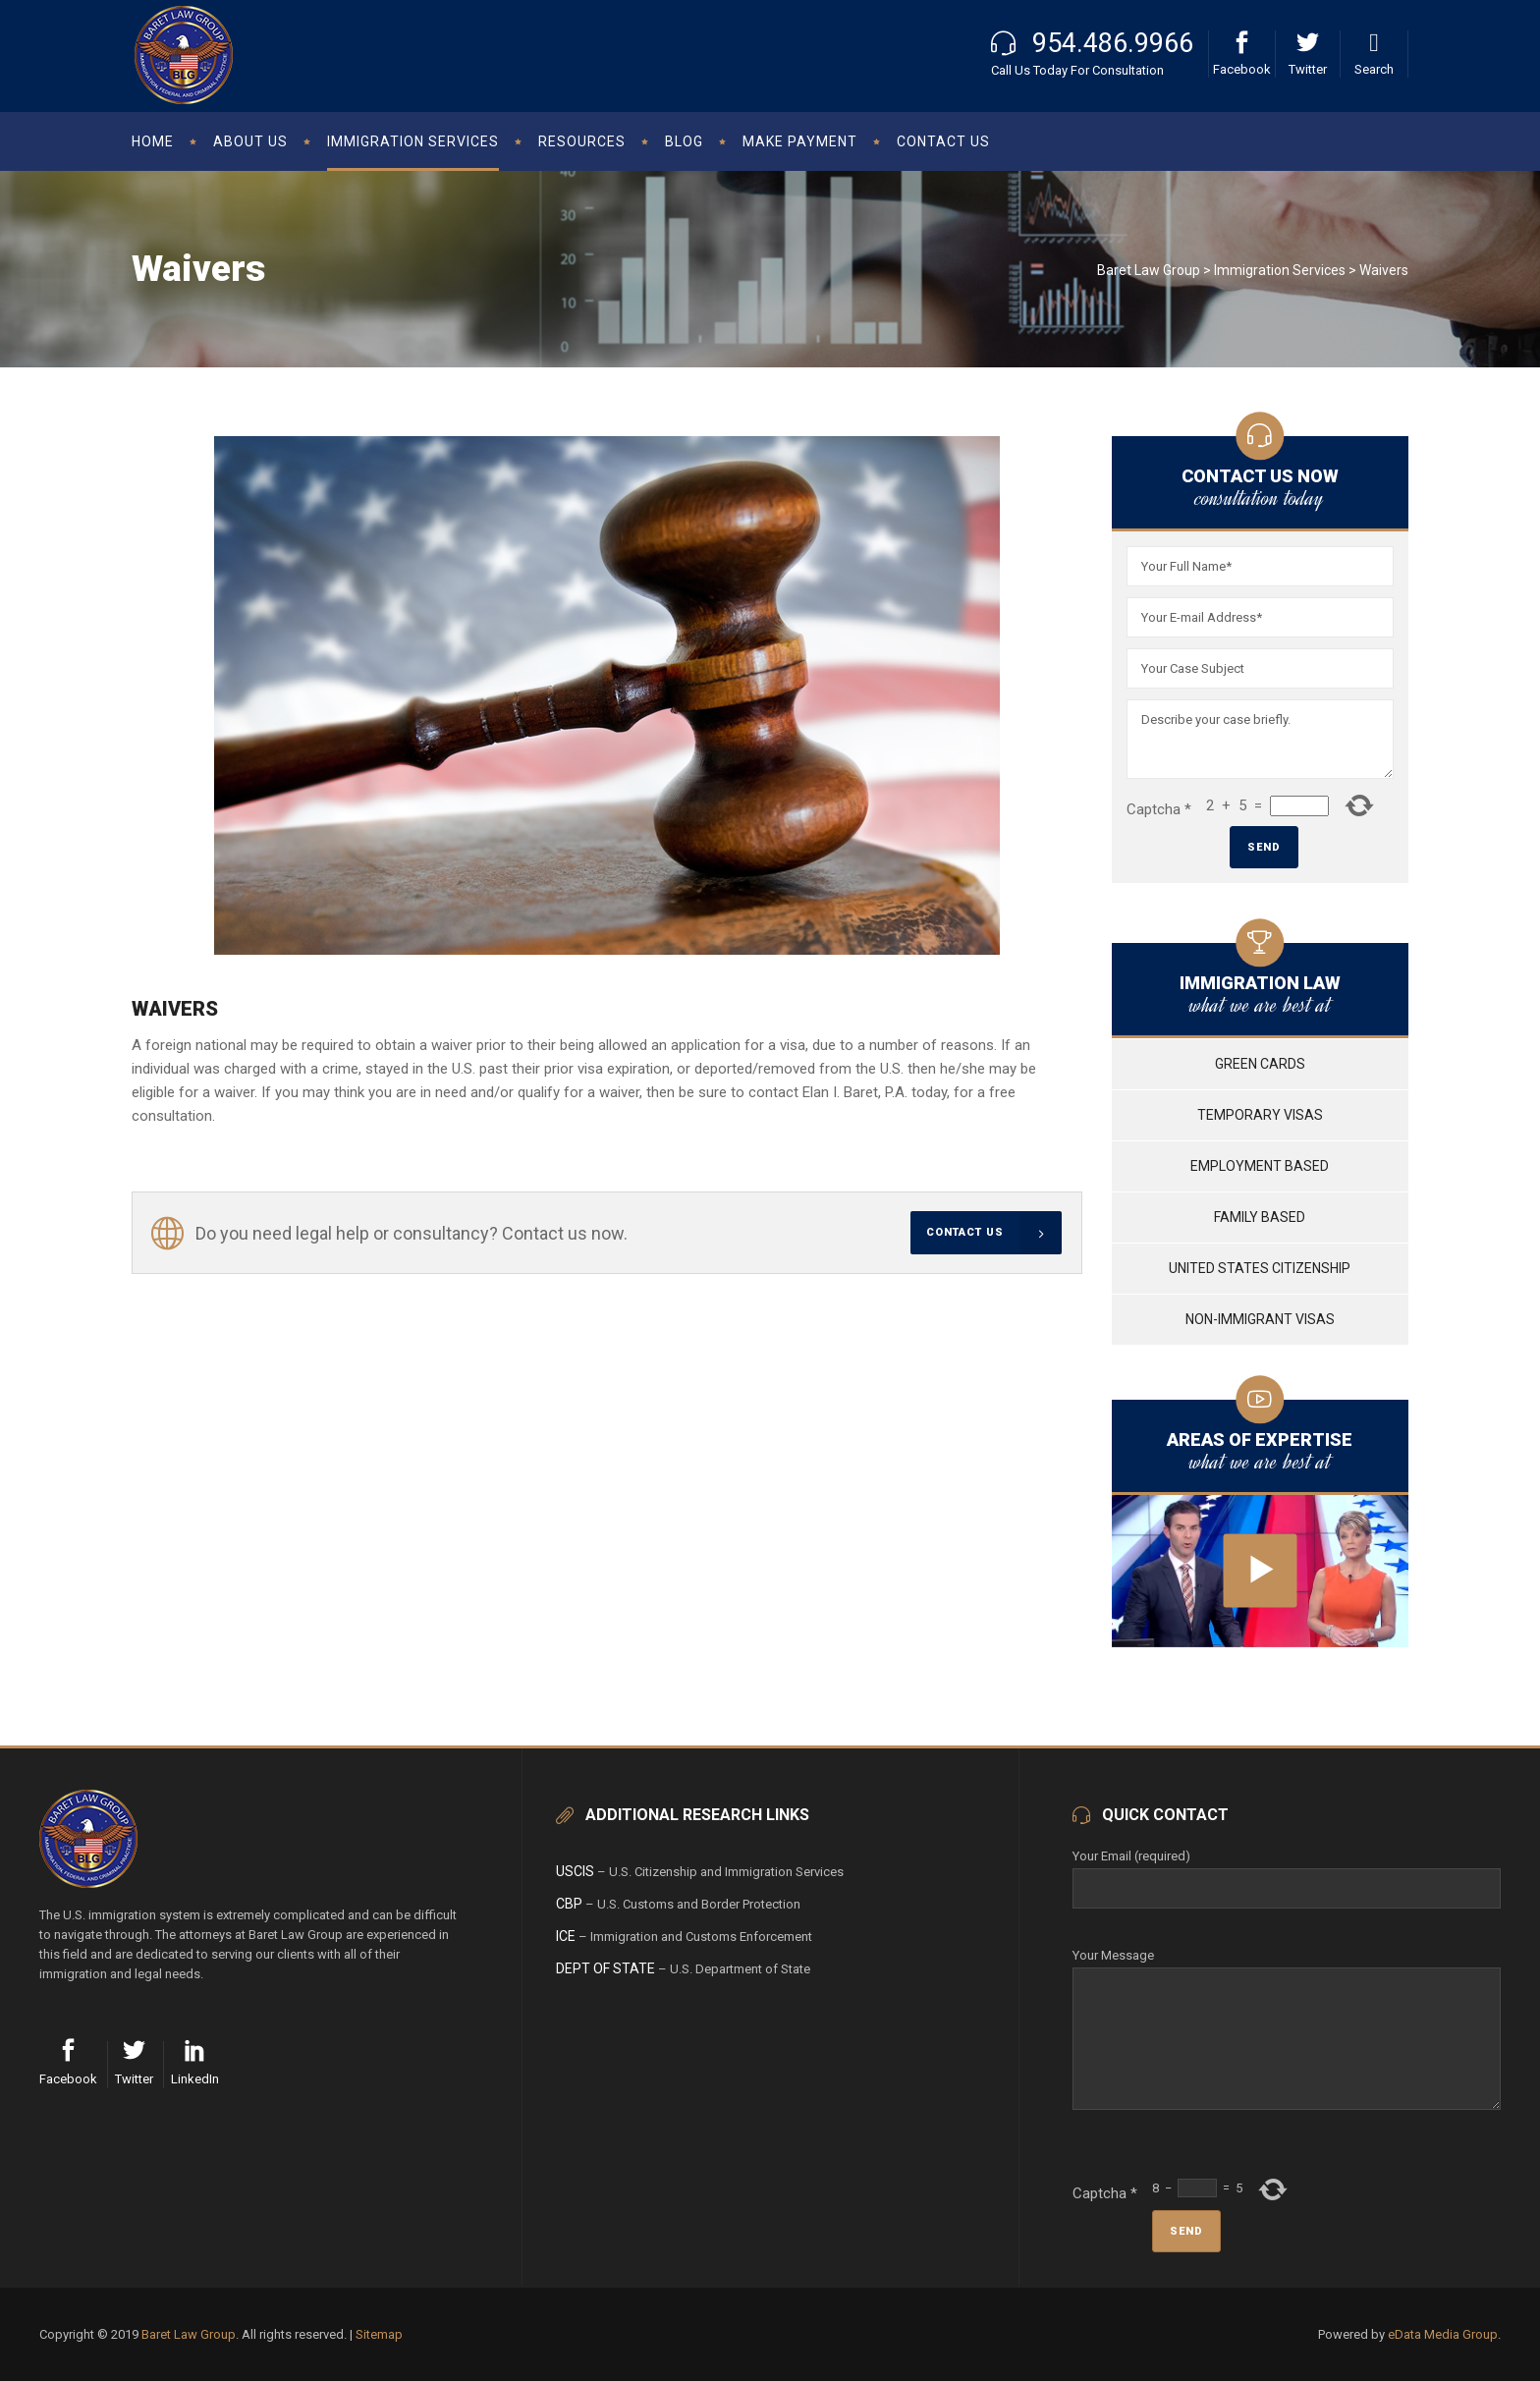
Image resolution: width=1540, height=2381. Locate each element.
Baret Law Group (1148, 270)
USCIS (575, 1871)
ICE (566, 1936)
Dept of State (605, 1968)
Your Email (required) (1286, 1872)
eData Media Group (1443, 2334)
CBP (569, 1903)
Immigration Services (1280, 270)
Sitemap (379, 2334)
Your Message (1286, 1967)
